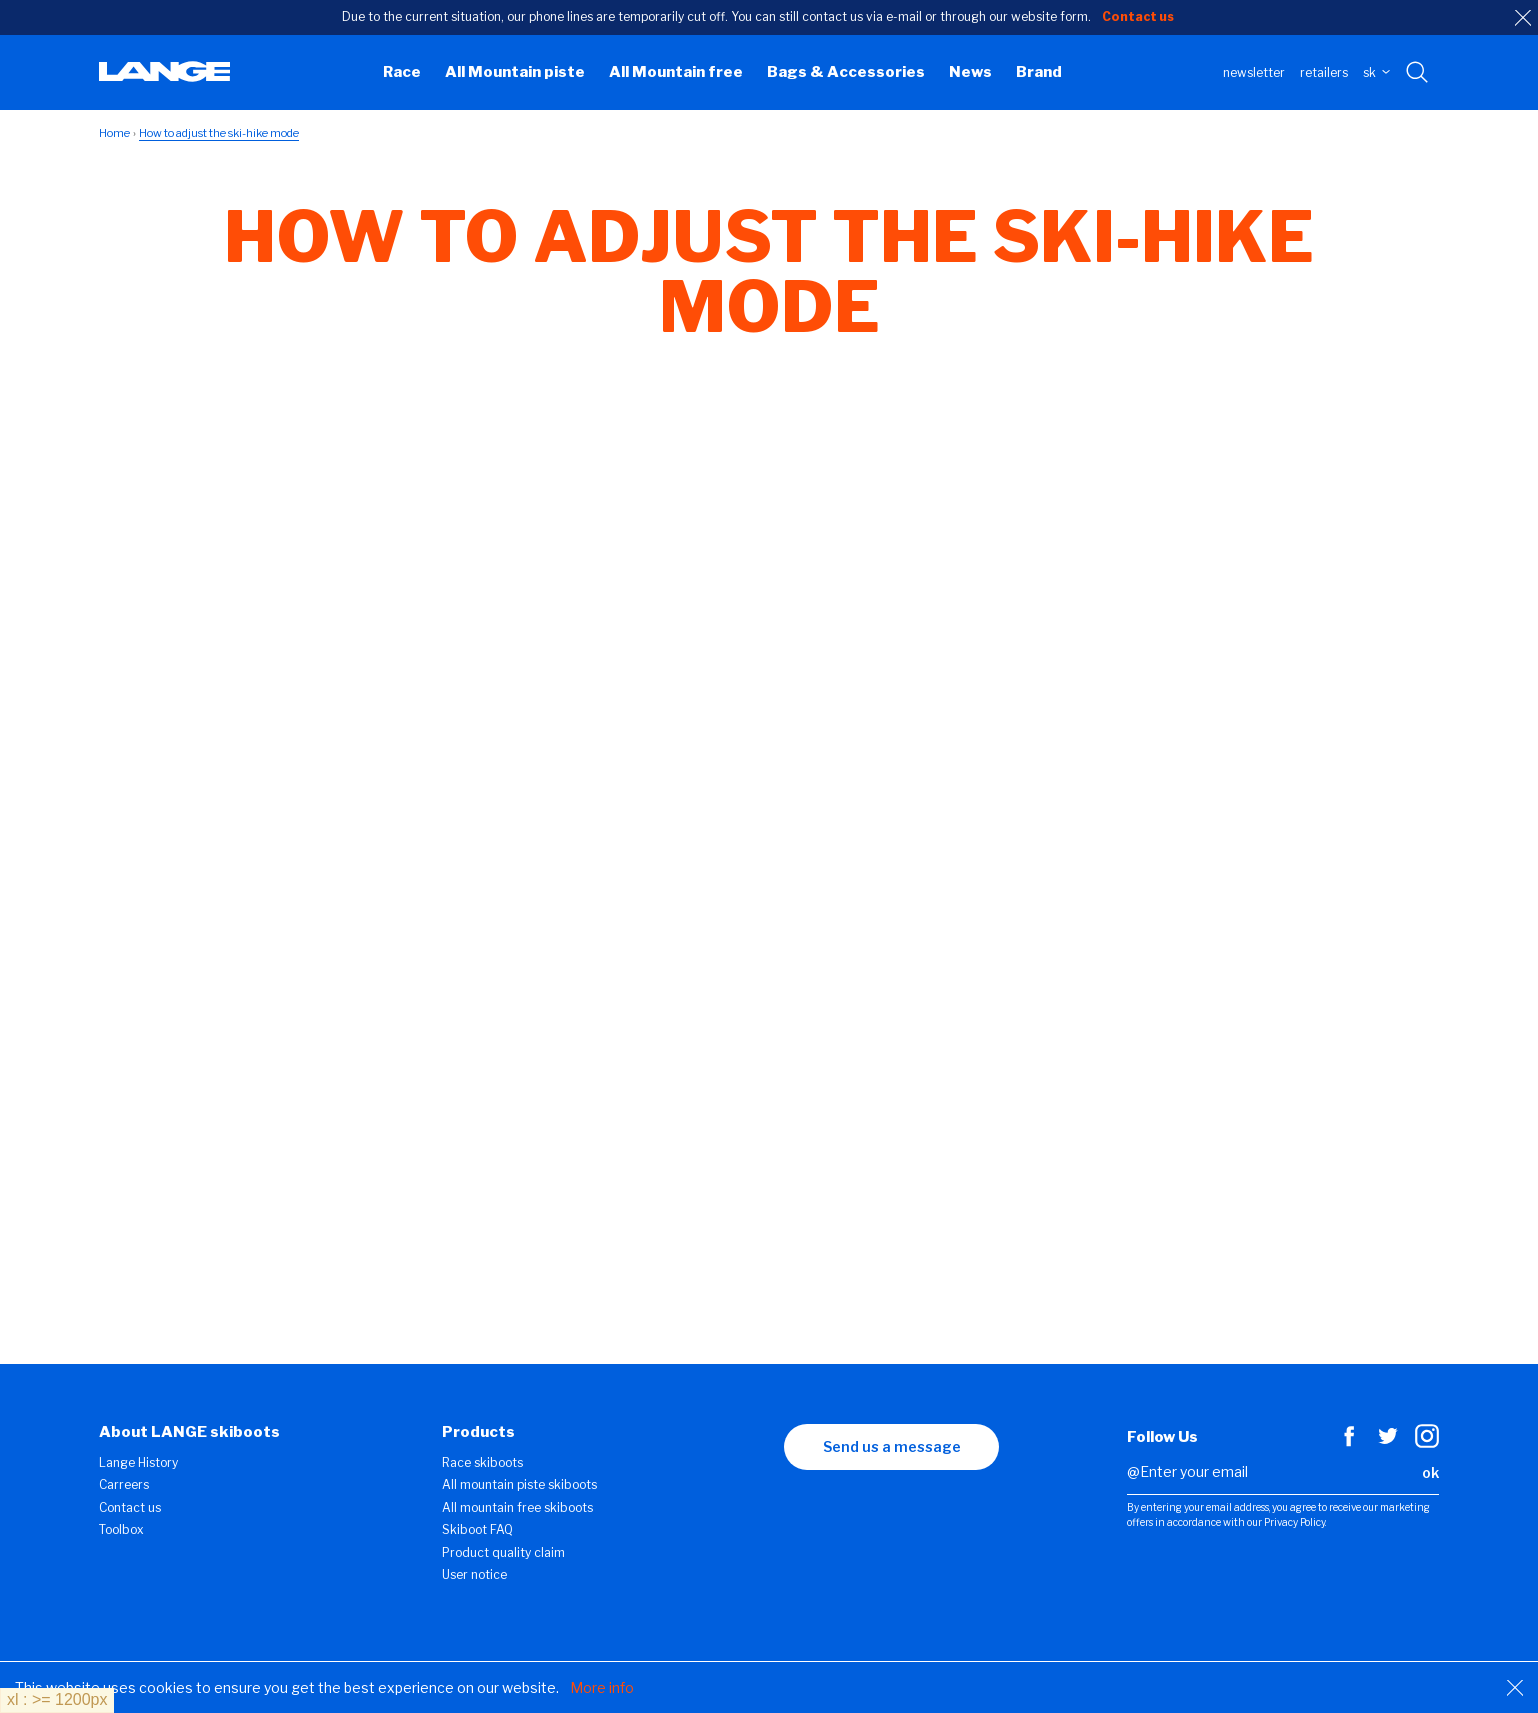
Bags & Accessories (846, 72)
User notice (474, 1574)
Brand (1039, 72)
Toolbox (121, 1529)
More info (602, 1687)
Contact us (130, 1507)
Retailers (1324, 72)
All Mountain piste (515, 72)
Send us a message (892, 1446)
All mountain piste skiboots (519, 1484)
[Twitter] (1388, 1443)
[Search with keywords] (1418, 73)
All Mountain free (676, 72)
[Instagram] (1427, 1443)
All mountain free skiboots (517, 1507)
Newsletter (1254, 72)
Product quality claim (503, 1552)
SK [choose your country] (1376, 72)
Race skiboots (482, 1462)
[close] (1523, 18)
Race (402, 72)
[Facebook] (1349, 1443)
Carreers (124, 1484)
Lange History (138, 1462)
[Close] (1515, 1688)
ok (1430, 1472)
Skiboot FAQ (477, 1529)
